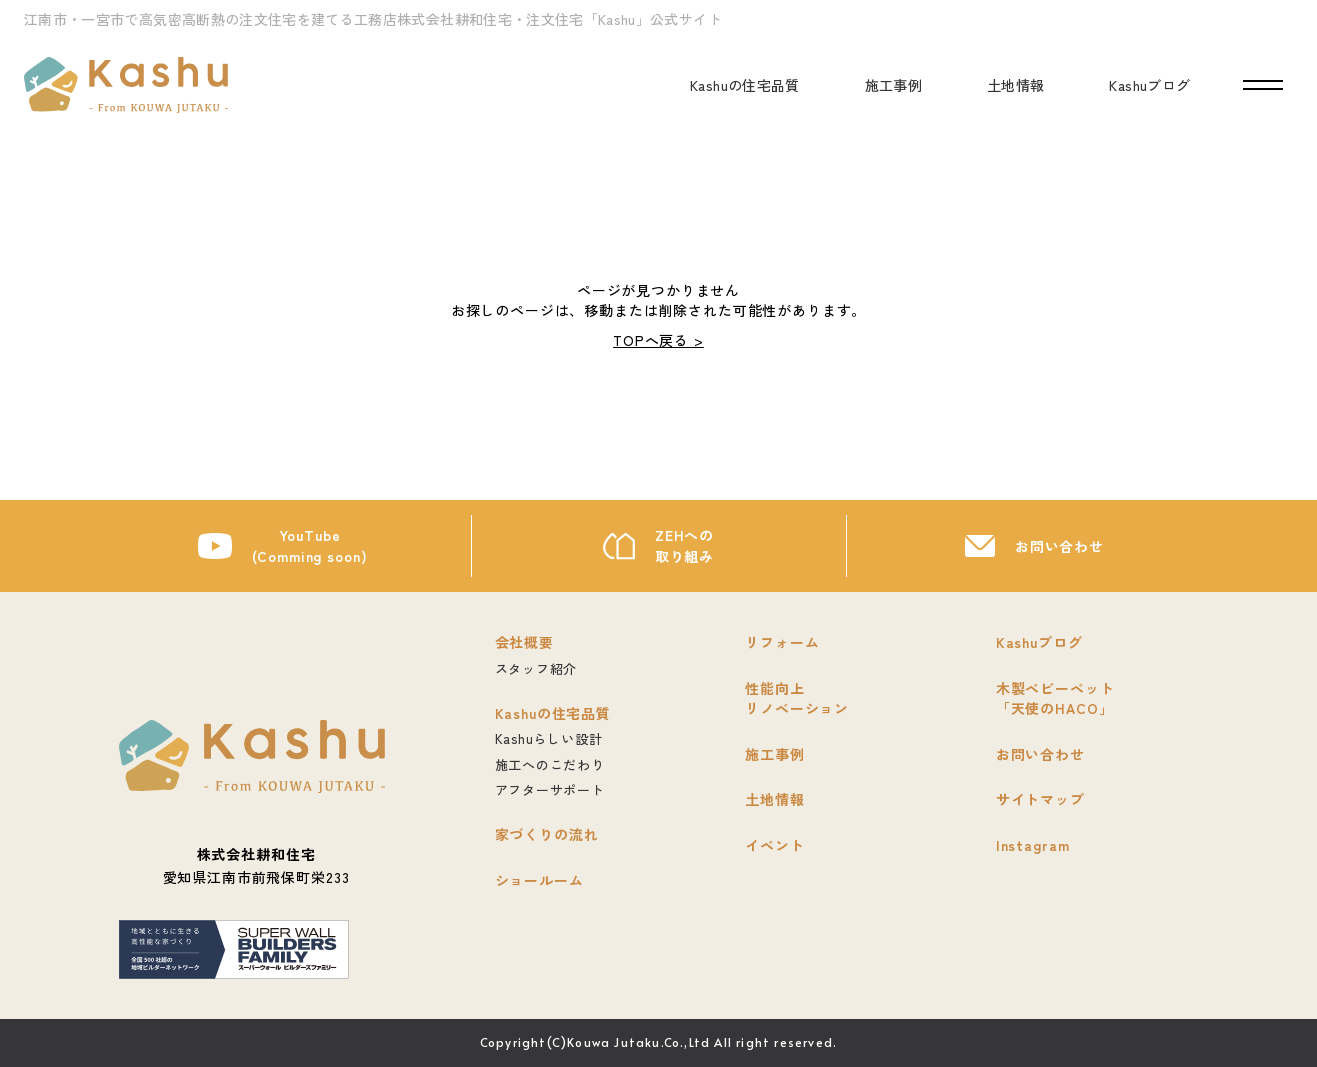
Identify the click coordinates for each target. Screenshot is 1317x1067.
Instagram (1033, 845)
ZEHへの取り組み (684, 545)
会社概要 (524, 642)
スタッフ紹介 (536, 668)
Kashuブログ (1149, 85)
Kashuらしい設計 (549, 738)
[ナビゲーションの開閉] (1263, 85)
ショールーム (539, 880)
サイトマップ (1040, 799)
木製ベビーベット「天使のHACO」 (1055, 698)
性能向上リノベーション (797, 698)
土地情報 (1015, 85)
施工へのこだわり (550, 764)
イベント (774, 845)
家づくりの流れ (547, 834)
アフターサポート (550, 789)
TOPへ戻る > (658, 340)
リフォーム (782, 642)
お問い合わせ (1059, 546)
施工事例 (893, 85)
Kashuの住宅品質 (745, 85)
